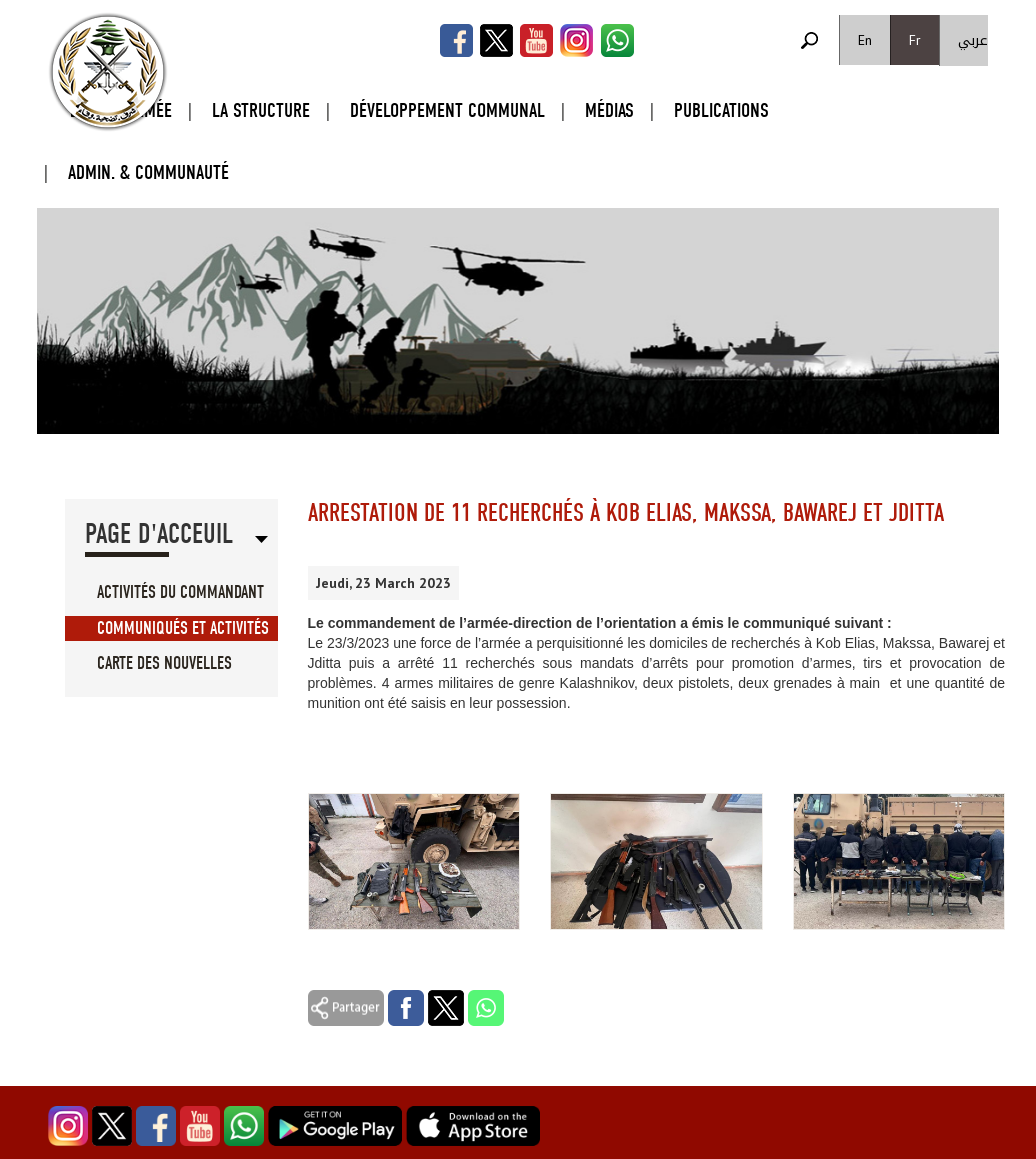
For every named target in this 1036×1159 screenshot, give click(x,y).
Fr (915, 40)
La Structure (261, 110)
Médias (609, 110)
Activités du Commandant (180, 592)
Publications (721, 110)
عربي (973, 40)
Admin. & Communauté (148, 172)
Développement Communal (447, 110)
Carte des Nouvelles (164, 663)
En (865, 40)
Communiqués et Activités (183, 628)
